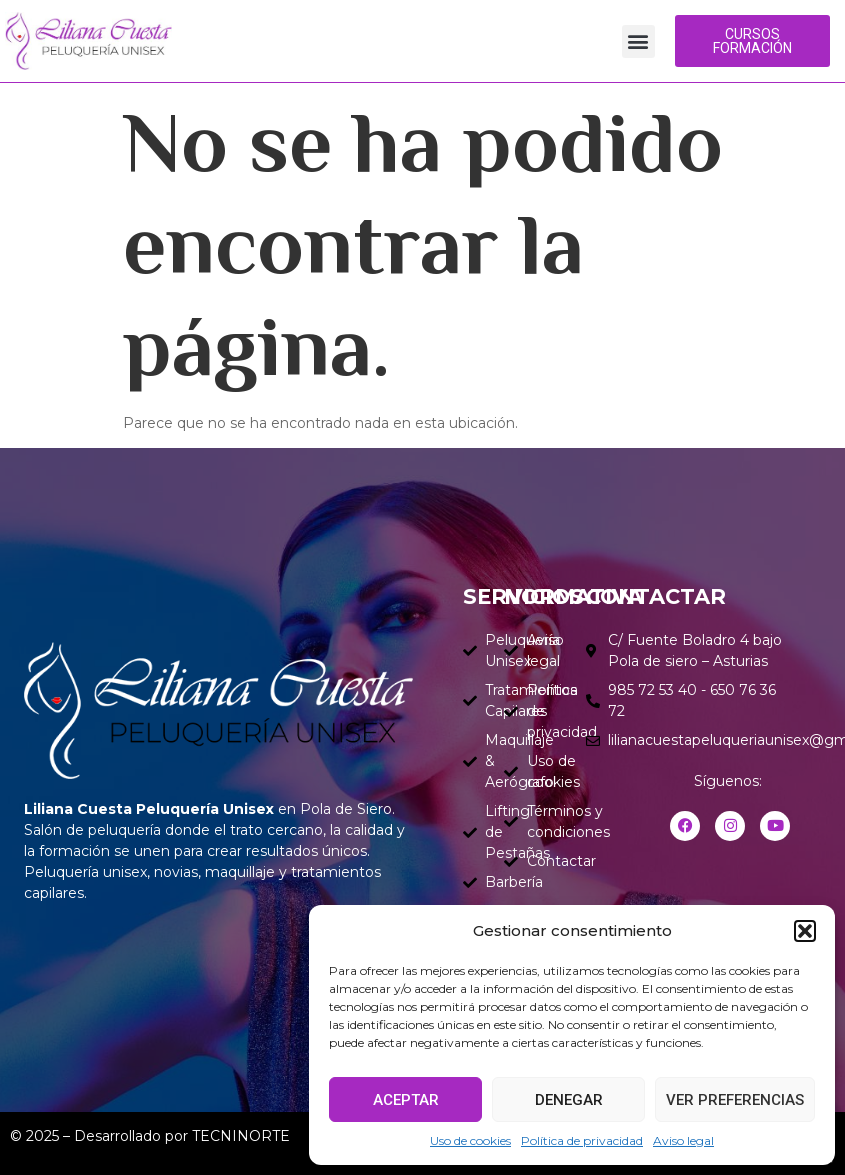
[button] (805, 931)
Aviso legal (683, 1140)
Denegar (569, 1100)
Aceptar (406, 1100)
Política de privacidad (582, 1140)
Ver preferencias (735, 1100)
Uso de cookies (470, 1140)
